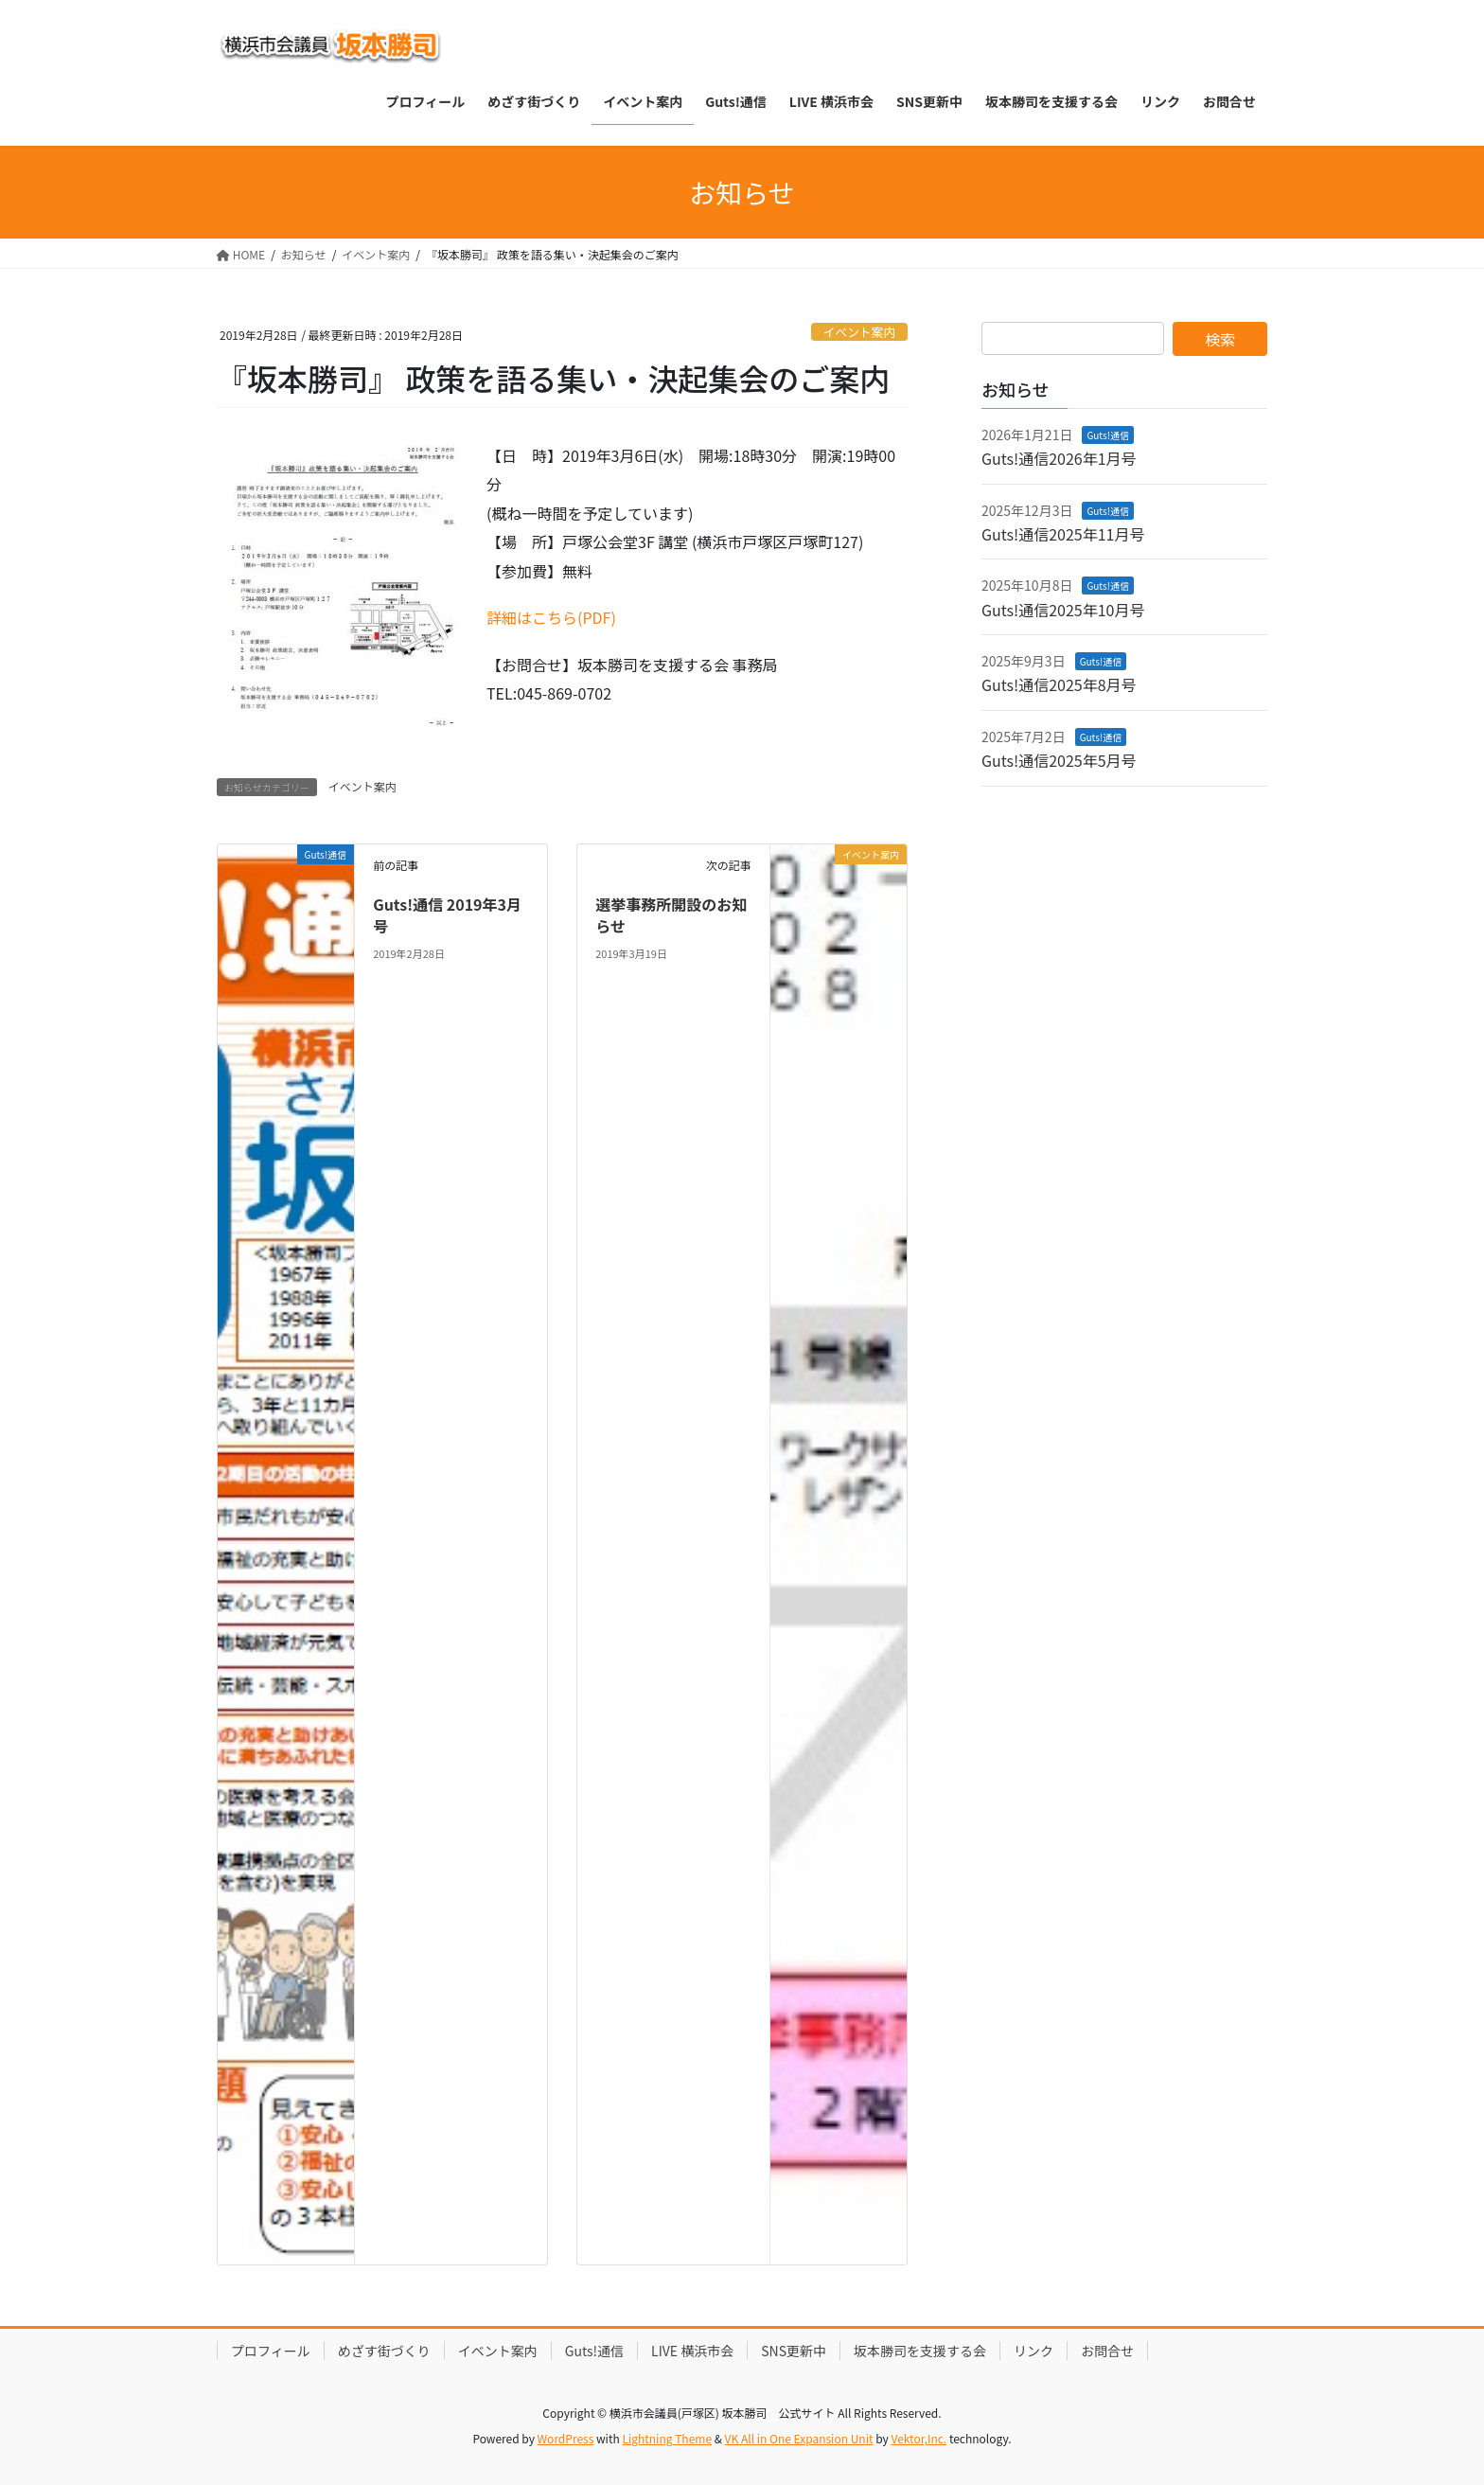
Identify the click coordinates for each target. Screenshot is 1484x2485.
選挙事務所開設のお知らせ (671, 914)
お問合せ (1107, 2350)
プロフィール (270, 2350)
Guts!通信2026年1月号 (1059, 458)
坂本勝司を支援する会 (920, 2350)
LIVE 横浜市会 (692, 2350)
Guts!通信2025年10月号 (1062, 609)
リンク (1033, 2350)
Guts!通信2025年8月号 (1059, 684)
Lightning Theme (667, 2438)
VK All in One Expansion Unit (799, 2438)
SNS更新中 (793, 2350)
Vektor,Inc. (918, 2438)
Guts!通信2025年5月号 (1059, 760)
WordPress (566, 2438)
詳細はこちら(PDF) (551, 617)
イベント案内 (858, 332)
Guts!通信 (1107, 435)
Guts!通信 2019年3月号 (447, 914)
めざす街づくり (384, 2350)
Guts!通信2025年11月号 (1062, 534)
